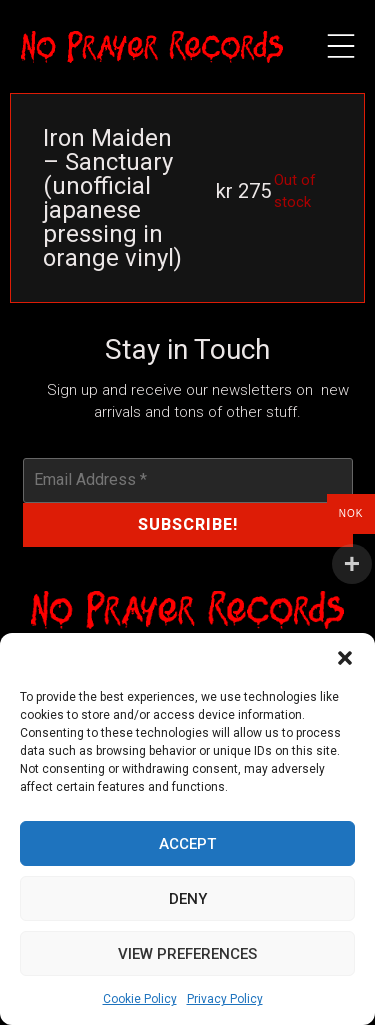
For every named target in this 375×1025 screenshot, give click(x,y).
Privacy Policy (225, 999)
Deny (188, 899)
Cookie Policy (140, 999)
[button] (345, 658)
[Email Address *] (188, 480)
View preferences (187, 954)
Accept (187, 844)
